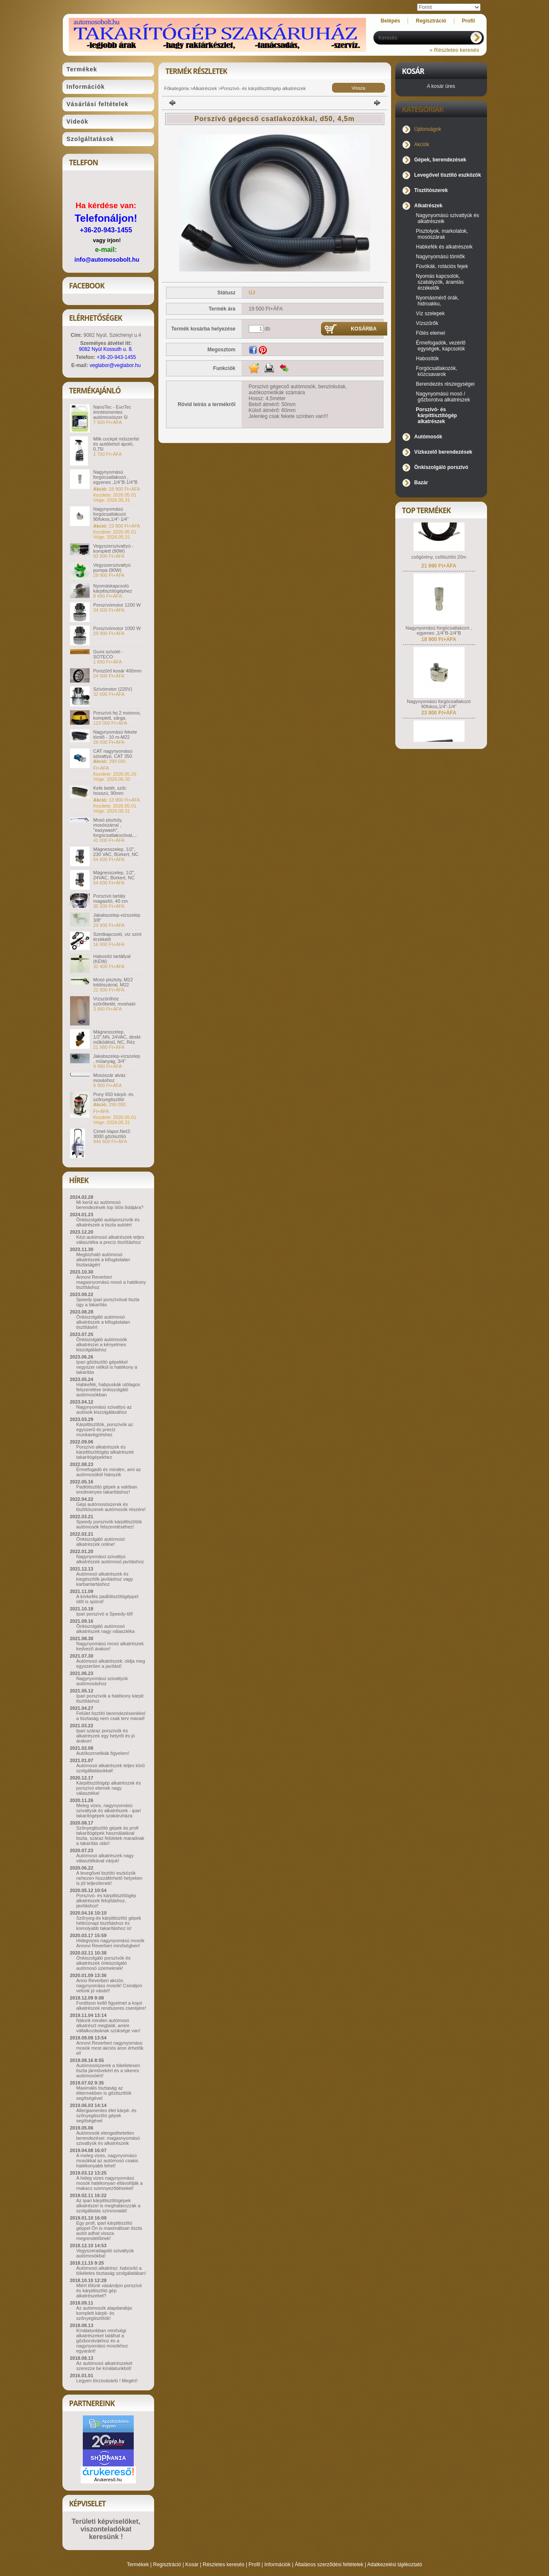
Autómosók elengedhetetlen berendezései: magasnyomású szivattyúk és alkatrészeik (108, 2138)
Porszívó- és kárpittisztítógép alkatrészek (263, 88)
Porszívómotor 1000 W (117, 628)
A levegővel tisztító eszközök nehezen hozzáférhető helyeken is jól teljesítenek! (109, 1878)
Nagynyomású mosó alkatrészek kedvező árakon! (110, 1646)
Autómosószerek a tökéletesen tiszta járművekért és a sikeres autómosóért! (108, 2070)
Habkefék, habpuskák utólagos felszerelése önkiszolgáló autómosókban (108, 1389)
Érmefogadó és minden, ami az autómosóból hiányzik (108, 1472)
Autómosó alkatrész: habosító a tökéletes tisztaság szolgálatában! (111, 2270)
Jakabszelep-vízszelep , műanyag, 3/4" (117, 1059)
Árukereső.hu (108, 2479)
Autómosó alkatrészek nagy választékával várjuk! (105, 1858)
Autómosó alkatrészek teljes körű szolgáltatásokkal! (110, 1768)
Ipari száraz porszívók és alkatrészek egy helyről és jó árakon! (105, 1735)
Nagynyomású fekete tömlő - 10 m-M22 (115, 734)
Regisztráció (167, 2565)
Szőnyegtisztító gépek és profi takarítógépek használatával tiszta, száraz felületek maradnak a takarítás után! (110, 1835)
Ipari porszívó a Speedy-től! (104, 1613)
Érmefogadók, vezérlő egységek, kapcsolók (441, 346)
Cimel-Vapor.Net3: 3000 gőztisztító (112, 1134)
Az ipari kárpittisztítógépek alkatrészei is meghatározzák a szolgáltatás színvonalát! (108, 2205)
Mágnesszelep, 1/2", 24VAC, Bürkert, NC (114, 875)
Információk (277, 2565)
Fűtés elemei (430, 333)
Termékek (138, 2565)
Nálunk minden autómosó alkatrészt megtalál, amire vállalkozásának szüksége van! (108, 2025)
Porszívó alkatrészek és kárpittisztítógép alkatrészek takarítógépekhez (105, 1452)
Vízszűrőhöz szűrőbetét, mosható (114, 1001)
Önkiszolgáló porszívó (441, 467)
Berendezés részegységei (445, 384)
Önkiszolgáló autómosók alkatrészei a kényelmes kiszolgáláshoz (101, 1344)
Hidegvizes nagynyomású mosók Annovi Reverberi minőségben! (110, 1943)
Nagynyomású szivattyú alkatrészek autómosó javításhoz (110, 1559)
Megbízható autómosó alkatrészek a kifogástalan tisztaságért (103, 1259)
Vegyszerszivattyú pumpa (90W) (112, 567)
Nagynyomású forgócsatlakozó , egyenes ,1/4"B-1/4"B (115, 477)
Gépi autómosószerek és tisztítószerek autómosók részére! (111, 1507)
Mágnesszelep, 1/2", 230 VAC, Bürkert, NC (116, 852)
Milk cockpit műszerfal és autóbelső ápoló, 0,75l (116, 444)
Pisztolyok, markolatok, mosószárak (442, 234)
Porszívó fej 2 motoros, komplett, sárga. (117, 715)
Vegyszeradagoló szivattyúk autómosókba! (105, 2253)
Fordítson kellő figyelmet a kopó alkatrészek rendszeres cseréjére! (111, 2005)
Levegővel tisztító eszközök (447, 175)
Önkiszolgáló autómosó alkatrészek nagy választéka (105, 1629)
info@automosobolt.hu (106, 259)
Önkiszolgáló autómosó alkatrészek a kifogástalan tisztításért (103, 1322)
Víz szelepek (430, 313)
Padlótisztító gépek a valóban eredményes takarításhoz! (107, 1489)
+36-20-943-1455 (106, 230)
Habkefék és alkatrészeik (444, 247)
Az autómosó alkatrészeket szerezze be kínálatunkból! (104, 2366)
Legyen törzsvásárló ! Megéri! (107, 2380)
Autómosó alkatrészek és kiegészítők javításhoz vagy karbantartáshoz (104, 1579)
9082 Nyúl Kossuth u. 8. (106, 349)
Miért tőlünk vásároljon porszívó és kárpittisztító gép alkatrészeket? (109, 2290)
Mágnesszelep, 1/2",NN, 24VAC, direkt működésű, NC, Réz (117, 1037)
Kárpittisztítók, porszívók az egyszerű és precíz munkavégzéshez (104, 1429)
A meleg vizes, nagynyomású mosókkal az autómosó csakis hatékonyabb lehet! (107, 2160)
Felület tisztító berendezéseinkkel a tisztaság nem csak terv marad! (111, 1716)
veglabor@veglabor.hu (115, 365)
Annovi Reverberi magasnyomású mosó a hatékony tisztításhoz (111, 1282)
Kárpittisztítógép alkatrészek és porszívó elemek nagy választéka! (108, 1788)
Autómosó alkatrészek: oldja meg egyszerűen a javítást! (110, 1663)
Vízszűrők (427, 323)
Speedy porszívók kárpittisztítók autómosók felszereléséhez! (109, 1524)
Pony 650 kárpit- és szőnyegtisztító (113, 1097)
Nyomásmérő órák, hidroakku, (437, 301)
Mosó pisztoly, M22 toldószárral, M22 (113, 982)
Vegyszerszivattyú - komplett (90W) (113, 548)
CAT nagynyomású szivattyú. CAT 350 (113, 754)
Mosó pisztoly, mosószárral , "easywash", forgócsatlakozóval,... (115, 827)
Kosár (191, 2565)
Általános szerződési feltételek (329, 2565)
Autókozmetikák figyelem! (103, 1753)
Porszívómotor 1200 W (117, 604)
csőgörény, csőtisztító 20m (438, 565)
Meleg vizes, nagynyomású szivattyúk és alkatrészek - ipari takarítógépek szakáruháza (108, 1810)
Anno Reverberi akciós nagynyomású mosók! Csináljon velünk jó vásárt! (109, 1985)
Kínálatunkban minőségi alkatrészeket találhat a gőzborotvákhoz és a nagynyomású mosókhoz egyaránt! (102, 2340)
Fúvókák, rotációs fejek (442, 266)
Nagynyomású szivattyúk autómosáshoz (102, 1681)
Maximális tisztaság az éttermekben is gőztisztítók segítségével (104, 2093)
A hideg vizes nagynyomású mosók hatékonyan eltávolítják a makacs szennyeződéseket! (109, 2183)
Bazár (421, 483)
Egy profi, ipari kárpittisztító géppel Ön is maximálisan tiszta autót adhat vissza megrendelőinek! (109, 2230)
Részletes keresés (224, 2565)
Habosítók (427, 359)
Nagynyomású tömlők (440, 257)
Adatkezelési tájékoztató (394, 2565)
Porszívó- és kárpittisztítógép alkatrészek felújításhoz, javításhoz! (106, 1900)
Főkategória (176, 88)
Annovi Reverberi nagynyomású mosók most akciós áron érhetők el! (110, 2048)
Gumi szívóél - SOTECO (108, 654)
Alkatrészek (205, 88)
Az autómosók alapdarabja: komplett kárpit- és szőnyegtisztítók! (104, 2313)
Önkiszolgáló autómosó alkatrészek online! (100, 1542)
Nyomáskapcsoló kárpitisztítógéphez (112, 588)
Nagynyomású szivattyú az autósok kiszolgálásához (104, 1409)
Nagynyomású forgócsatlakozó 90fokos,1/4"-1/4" (111, 514)
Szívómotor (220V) (112, 689)
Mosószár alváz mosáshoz (109, 1078)
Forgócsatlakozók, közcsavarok (436, 371)
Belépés (390, 21)
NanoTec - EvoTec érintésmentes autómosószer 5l (112, 412)
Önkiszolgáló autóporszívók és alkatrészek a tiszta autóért (108, 1222)
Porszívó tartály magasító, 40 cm (110, 898)
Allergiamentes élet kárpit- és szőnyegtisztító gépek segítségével (106, 2115)
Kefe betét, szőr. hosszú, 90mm (110, 790)
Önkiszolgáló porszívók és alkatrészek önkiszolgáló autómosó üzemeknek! (103, 1963)
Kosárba (364, 329)
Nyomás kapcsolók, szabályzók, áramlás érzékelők (440, 282)
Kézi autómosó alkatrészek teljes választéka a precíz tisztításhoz (110, 1239)
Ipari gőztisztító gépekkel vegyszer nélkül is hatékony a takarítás (107, 1367)
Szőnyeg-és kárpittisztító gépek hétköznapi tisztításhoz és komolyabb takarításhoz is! (108, 1923)
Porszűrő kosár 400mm (117, 670)
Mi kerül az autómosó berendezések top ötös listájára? (110, 1205)
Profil (254, 2565)
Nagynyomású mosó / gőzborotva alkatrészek (443, 397)
